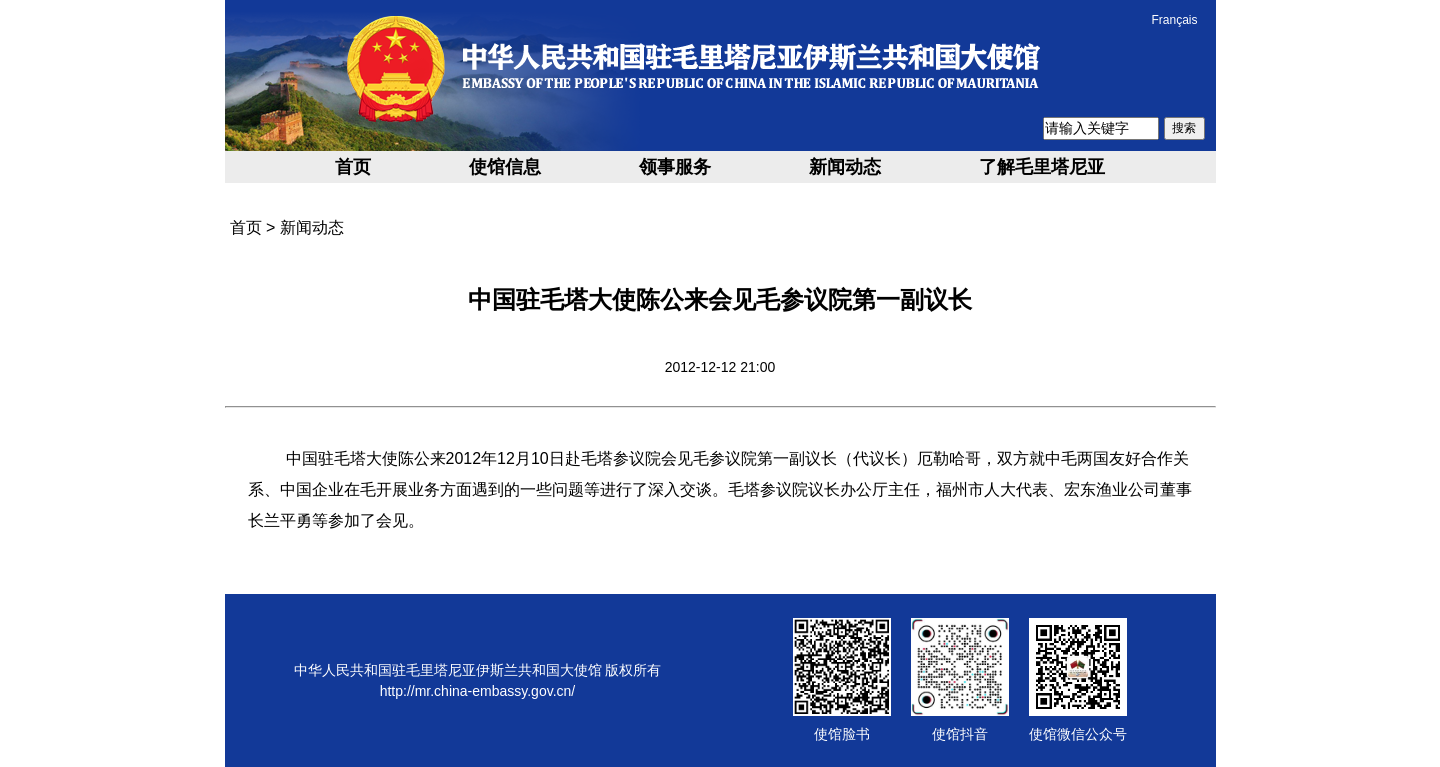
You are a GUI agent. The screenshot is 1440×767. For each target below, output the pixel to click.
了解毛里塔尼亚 (1042, 167)
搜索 (1184, 128)
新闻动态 (845, 167)
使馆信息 (505, 167)
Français (1174, 20)
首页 (353, 167)
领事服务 (675, 167)
